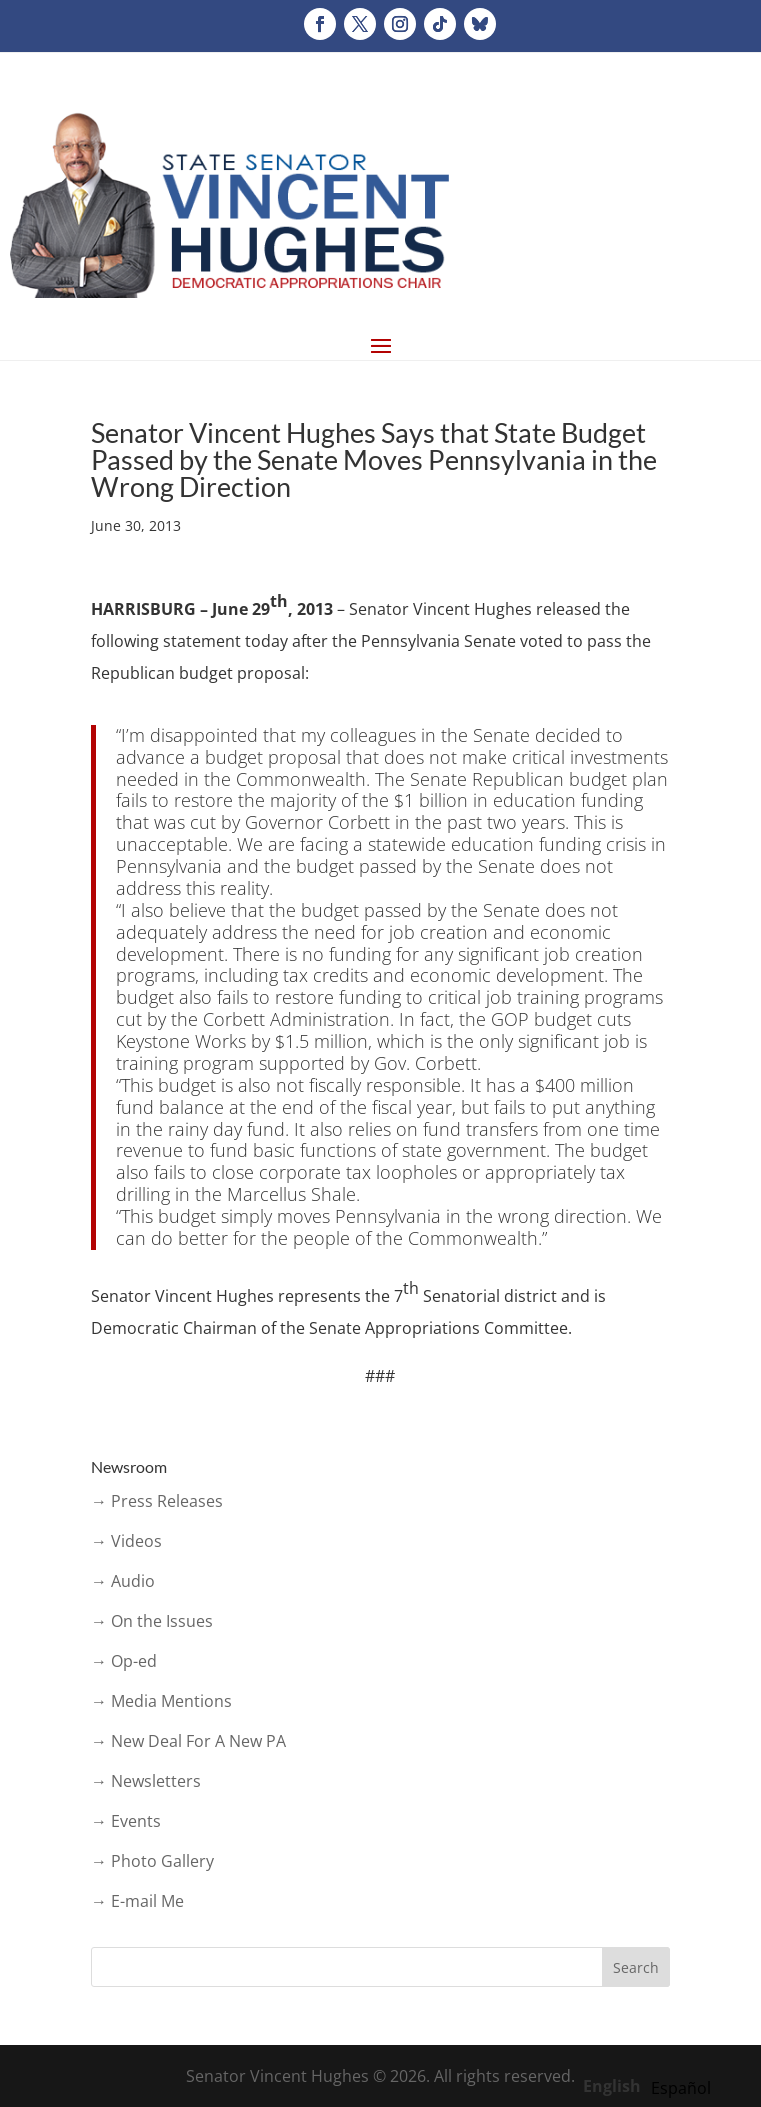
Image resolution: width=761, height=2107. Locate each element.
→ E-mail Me (137, 1901)
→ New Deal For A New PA (188, 1741)
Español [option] (681, 2088)
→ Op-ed (124, 1661)
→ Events (126, 1821)
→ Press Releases (157, 1501)
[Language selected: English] (652, 2085)
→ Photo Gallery (152, 1861)
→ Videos (126, 1541)
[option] (681, 2088)
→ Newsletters (146, 1781)
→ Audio (123, 1581)
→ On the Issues (152, 1621)
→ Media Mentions (161, 1701)
